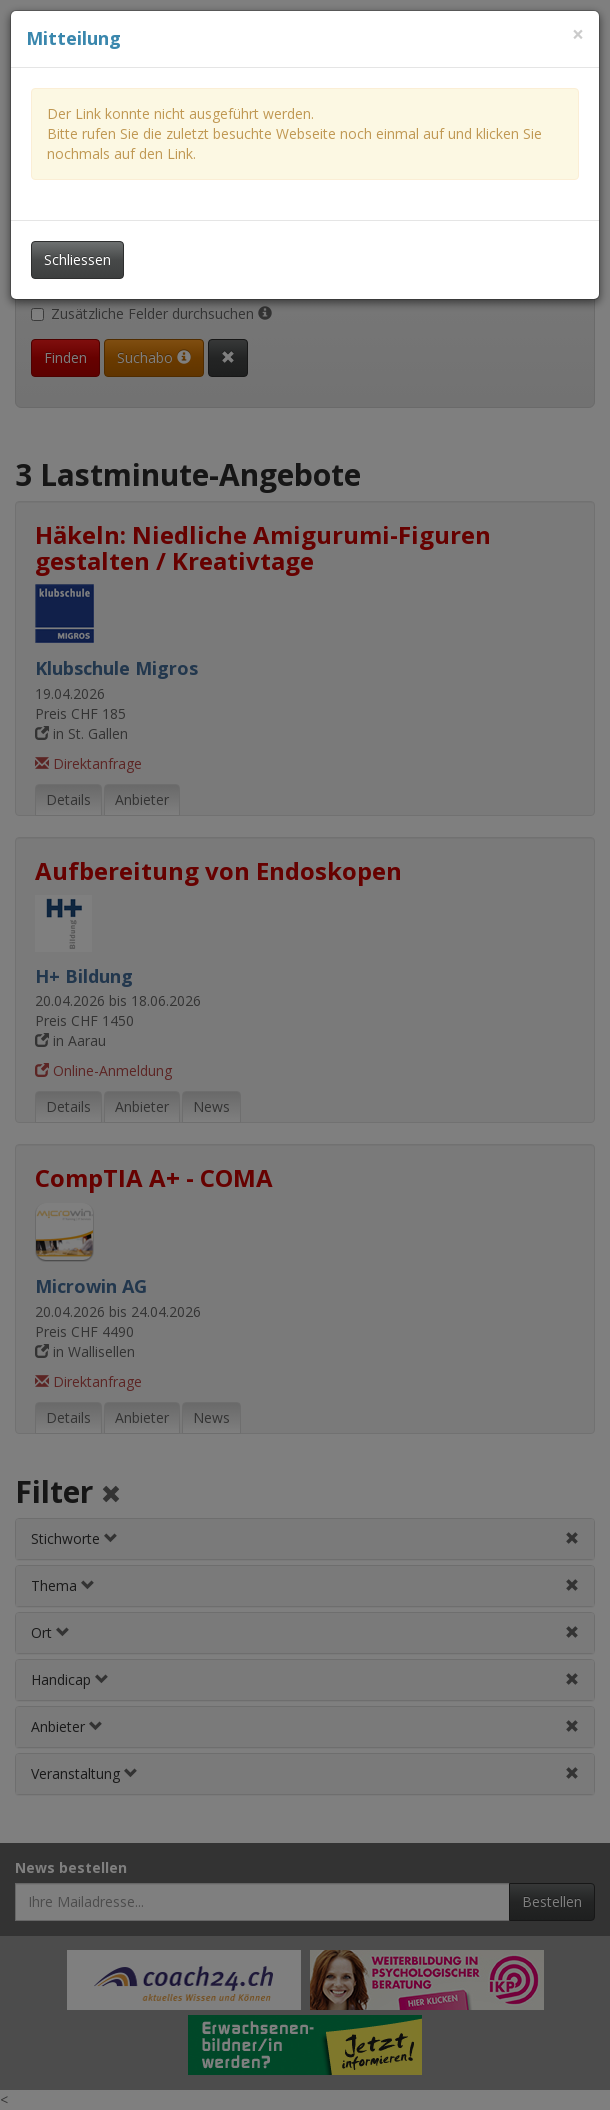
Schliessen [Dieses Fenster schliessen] (77, 259)
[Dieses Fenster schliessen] (578, 34)
